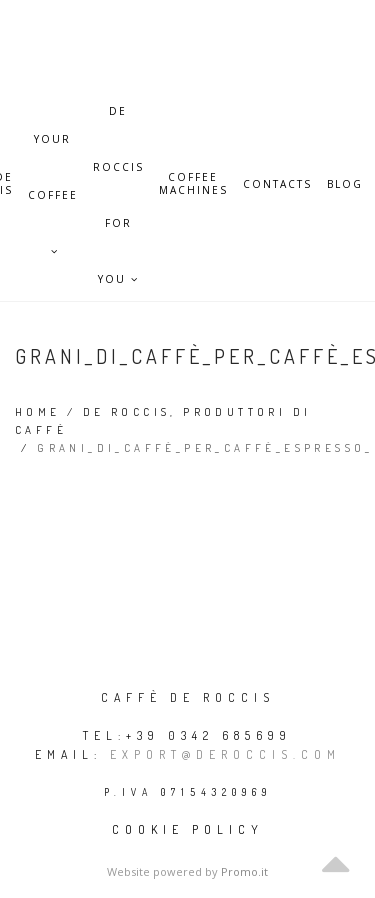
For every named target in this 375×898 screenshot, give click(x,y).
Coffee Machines (193, 184)
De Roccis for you (118, 121)
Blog (345, 184)
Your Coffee (53, 149)
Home (38, 412)
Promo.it (244, 871)
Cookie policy (188, 829)
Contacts (277, 184)
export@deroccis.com (225, 754)
